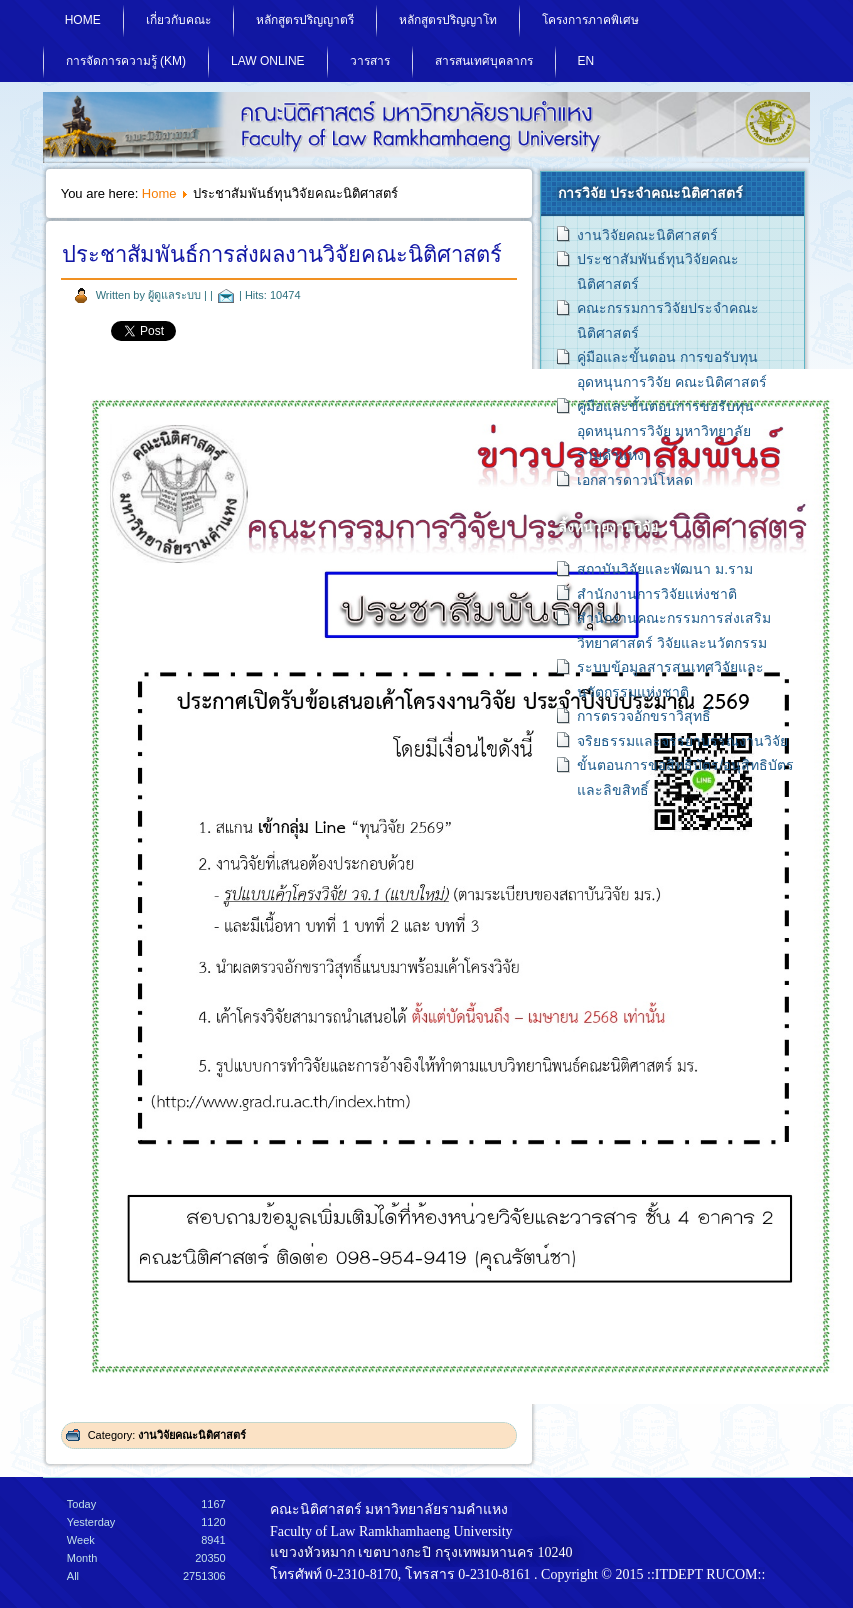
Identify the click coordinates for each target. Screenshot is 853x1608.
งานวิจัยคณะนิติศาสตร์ (192, 1435)
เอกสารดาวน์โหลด (635, 480)
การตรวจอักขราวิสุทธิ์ (644, 716)
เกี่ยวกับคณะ (178, 20)
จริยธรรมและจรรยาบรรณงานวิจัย (682, 741)
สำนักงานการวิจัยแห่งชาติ (657, 594)
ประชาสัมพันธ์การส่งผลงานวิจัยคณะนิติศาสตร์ (282, 254)
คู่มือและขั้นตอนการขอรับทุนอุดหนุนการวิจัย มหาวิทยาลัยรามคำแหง (665, 430)
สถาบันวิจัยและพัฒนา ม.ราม (665, 569)
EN (586, 61)
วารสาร (370, 61)
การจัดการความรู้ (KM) (126, 61)
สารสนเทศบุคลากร (484, 61)
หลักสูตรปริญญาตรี (305, 20)
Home (83, 20)
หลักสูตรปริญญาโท (448, 20)
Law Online (268, 61)
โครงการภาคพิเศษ (590, 20)
